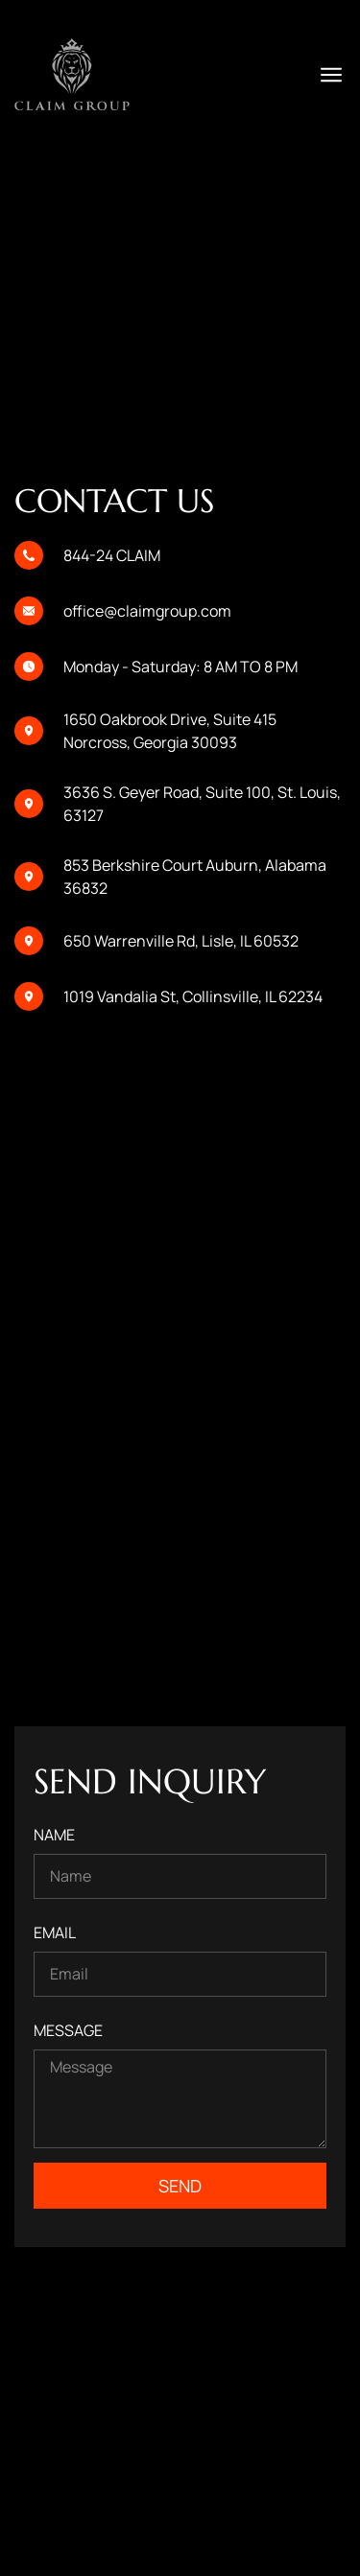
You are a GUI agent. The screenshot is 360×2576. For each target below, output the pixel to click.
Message (68, 2030)
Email (55, 1932)
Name (54, 1834)
